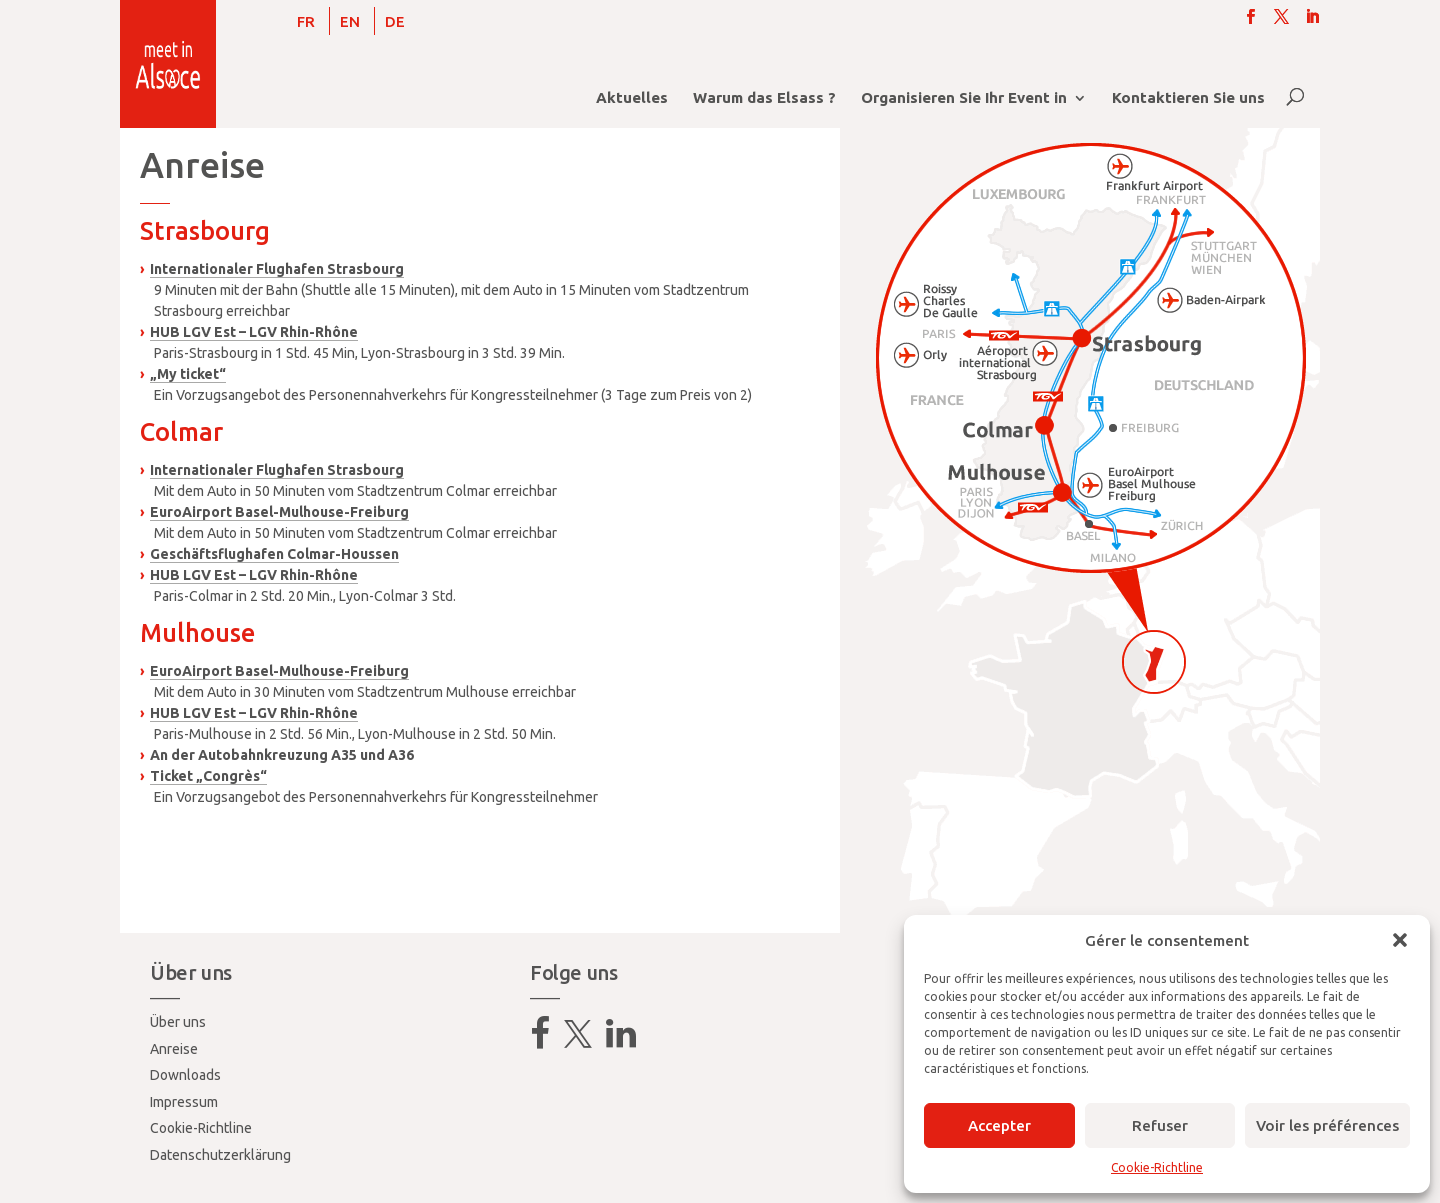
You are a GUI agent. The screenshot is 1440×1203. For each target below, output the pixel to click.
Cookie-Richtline (1157, 1167)
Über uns (178, 1022)
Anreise (174, 1049)
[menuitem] (306, 21)
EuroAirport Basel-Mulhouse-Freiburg (279, 512)
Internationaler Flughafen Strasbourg (277, 269)
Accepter (999, 1125)
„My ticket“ (188, 374)
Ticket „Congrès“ (208, 776)
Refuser (1160, 1125)
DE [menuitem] (395, 21)
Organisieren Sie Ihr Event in (964, 98)
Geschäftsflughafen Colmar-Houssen (274, 554)
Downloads (185, 1075)
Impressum (184, 1102)
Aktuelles (632, 98)
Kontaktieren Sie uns (1188, 98)
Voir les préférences (1327, 1125)
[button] (1400, 940)
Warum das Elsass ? (764, 98)
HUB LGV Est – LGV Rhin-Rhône (254, 332)
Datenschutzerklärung (220, 1155)
